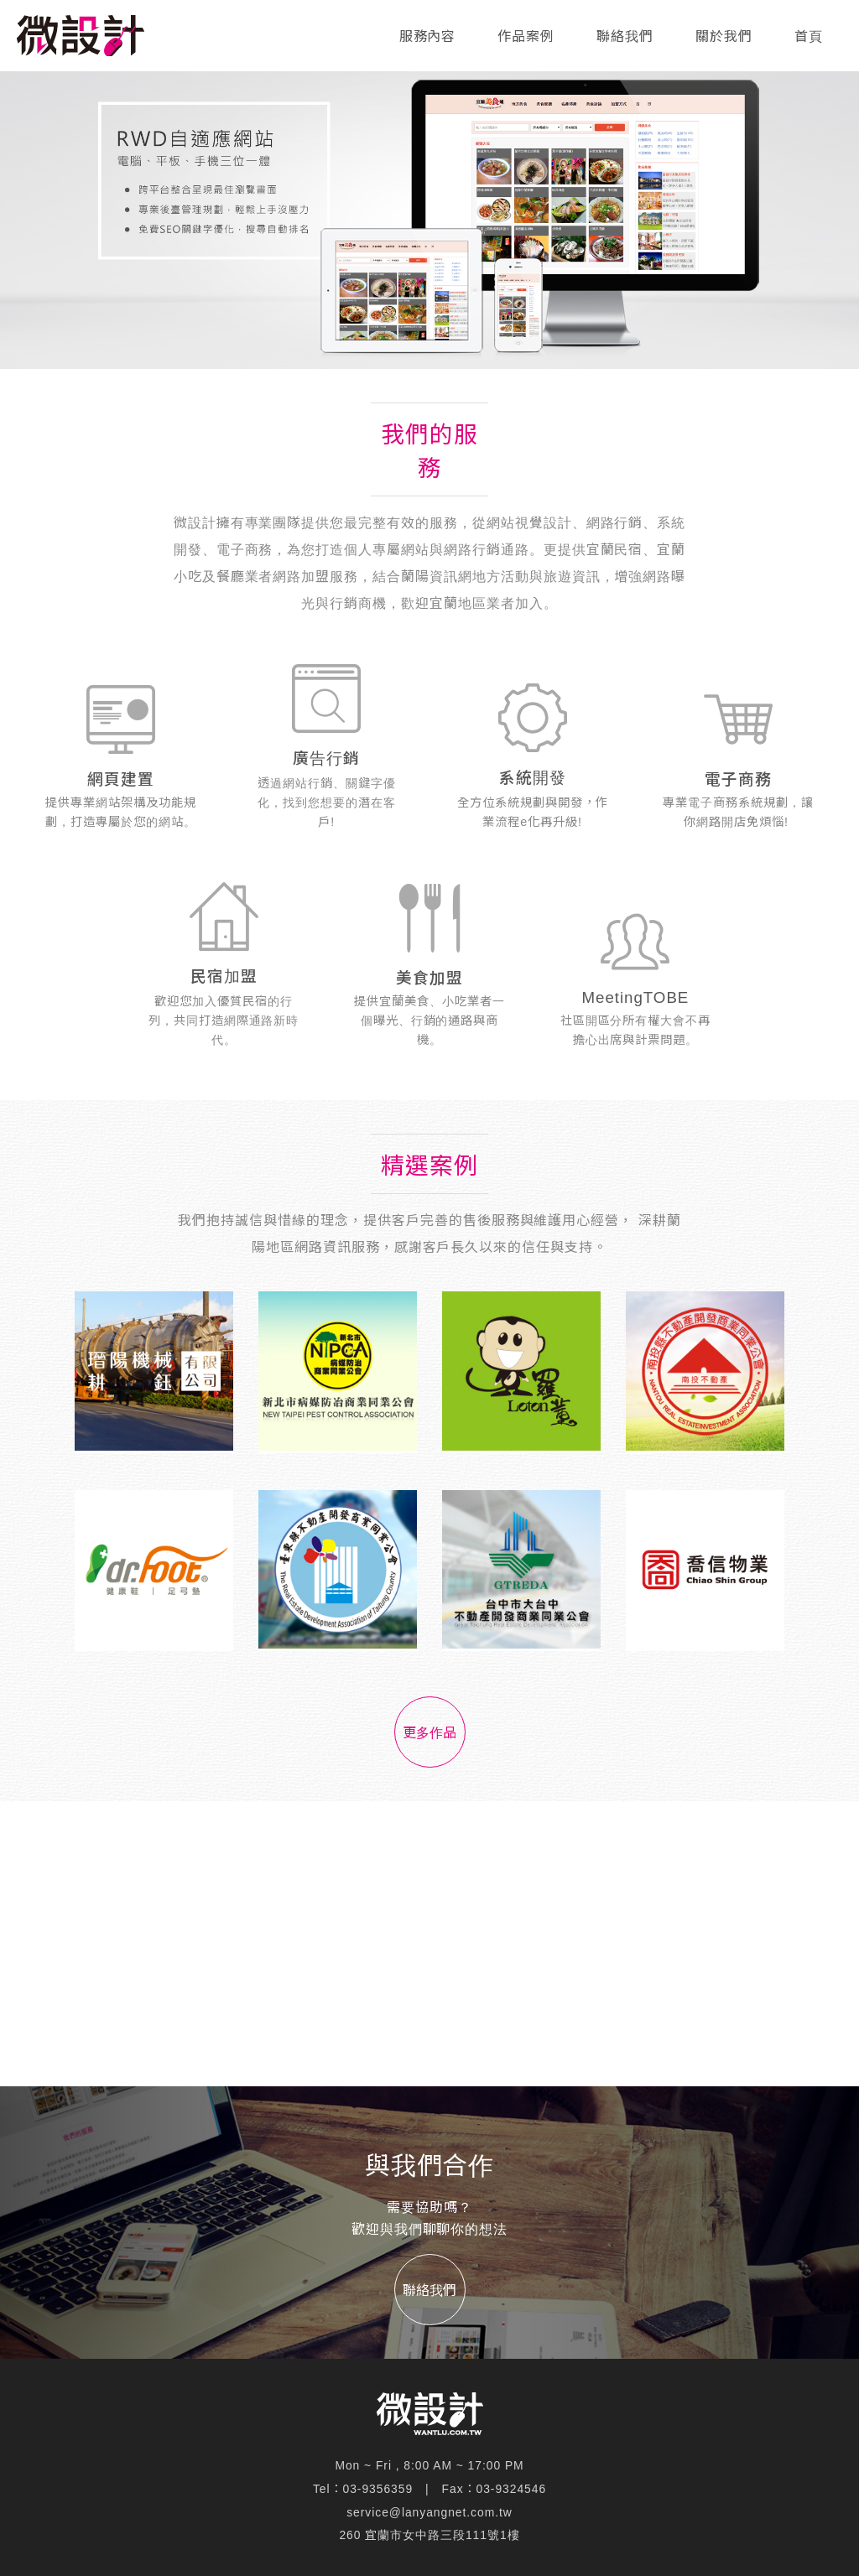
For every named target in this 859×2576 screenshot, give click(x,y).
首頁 (808, 36)
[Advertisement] (429, 1943)
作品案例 (525, 36)
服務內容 (427, 36)
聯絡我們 (624, 36)
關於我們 (723, 36)
